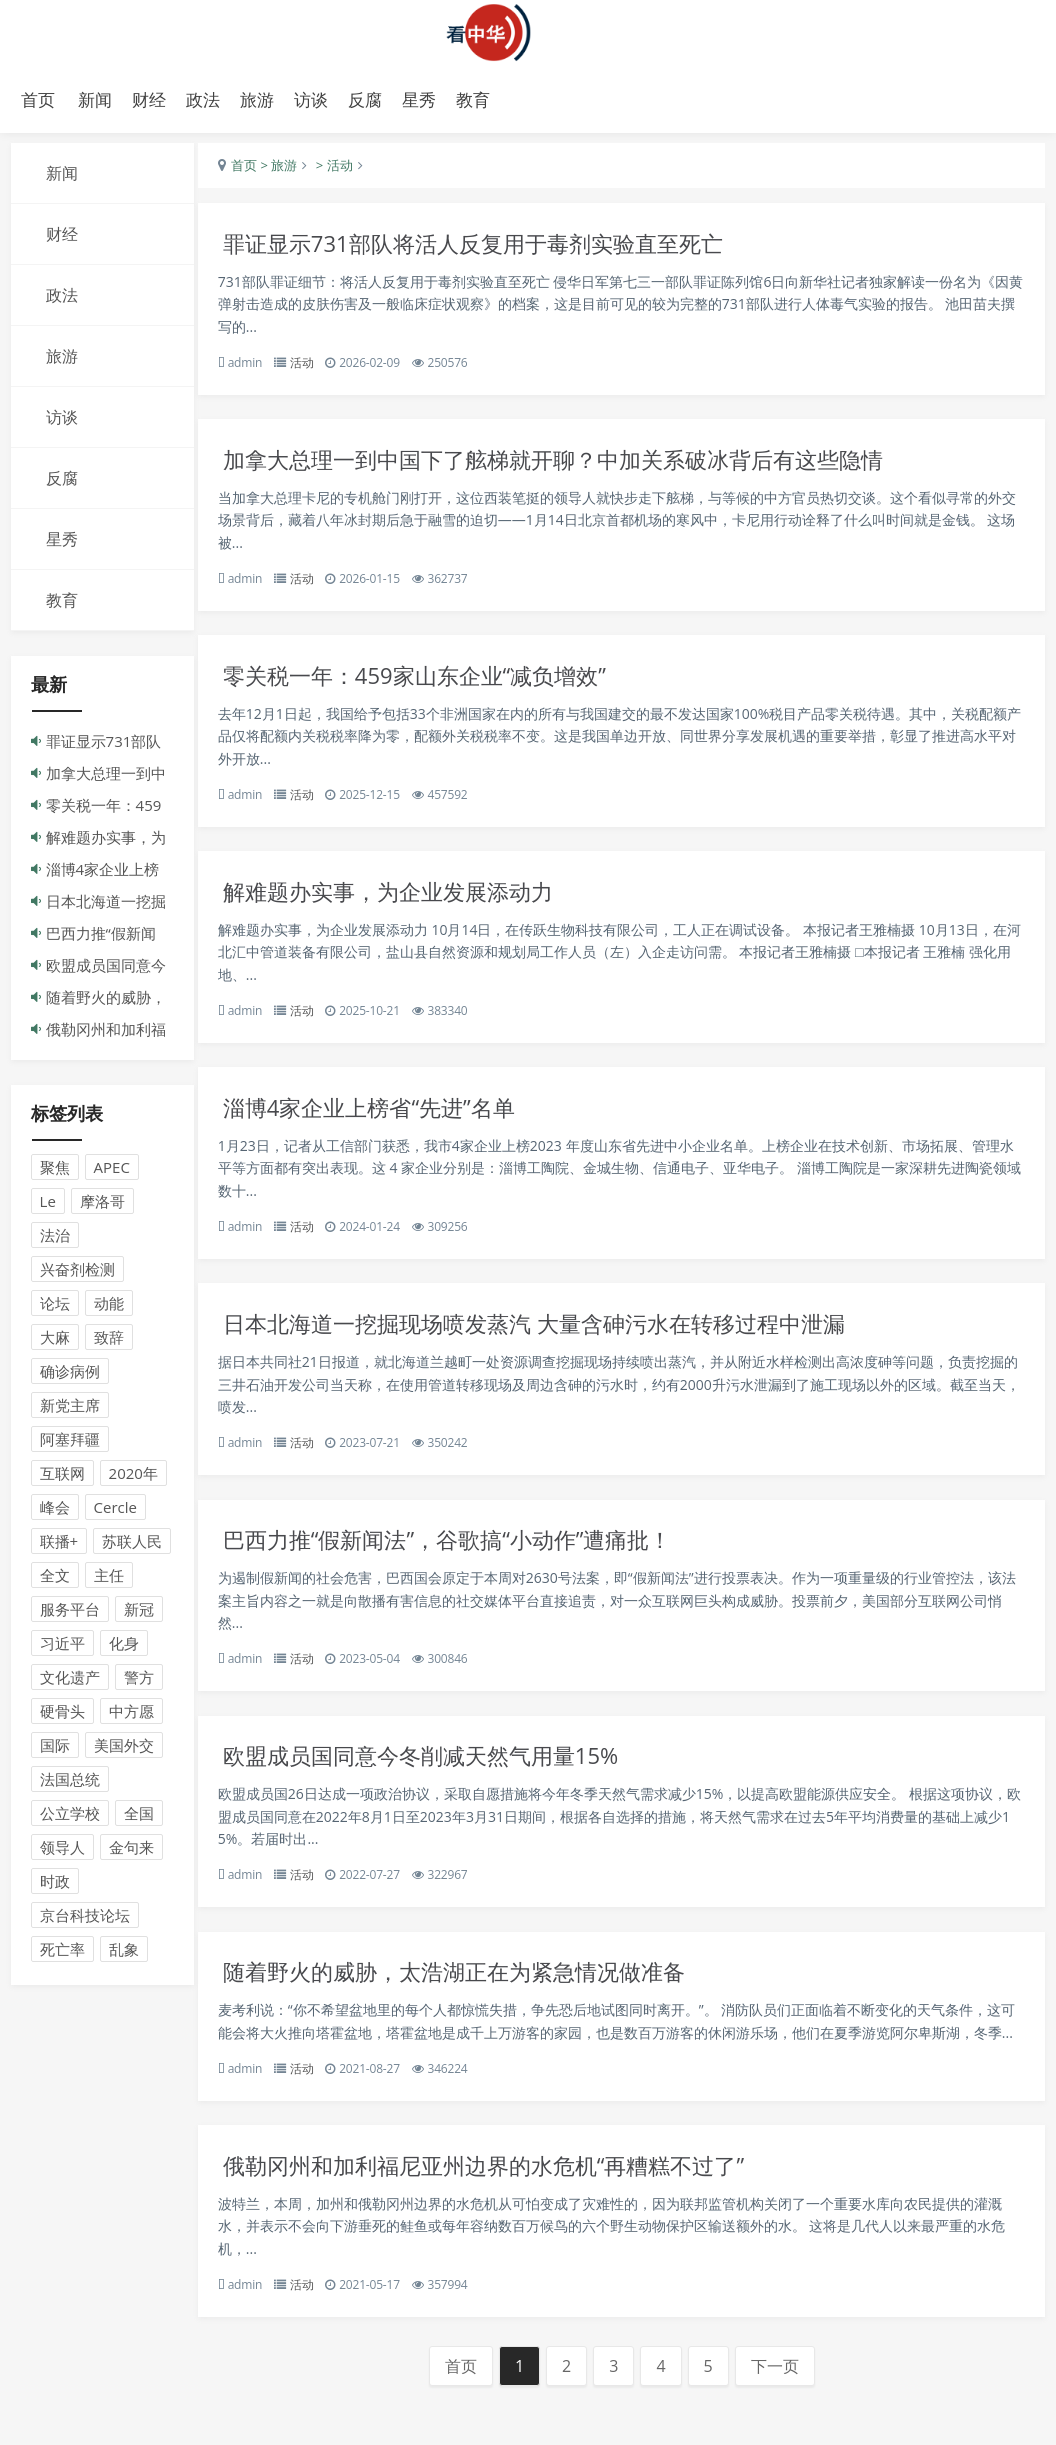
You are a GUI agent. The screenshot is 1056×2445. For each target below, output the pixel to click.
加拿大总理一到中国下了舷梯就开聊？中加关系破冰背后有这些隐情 (578, 467)
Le (48, 1206)
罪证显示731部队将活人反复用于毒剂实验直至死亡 (494, 248)
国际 (55, 1750)
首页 (38, 99)
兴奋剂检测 (77, 1274)
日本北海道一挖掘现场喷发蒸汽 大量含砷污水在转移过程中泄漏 (558, 1341)
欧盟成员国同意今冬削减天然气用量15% (439, 1779)
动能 (109, 1308)
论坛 (55, 1308)
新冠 (139, 1614)
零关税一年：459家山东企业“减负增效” (432, 685)
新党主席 (70, 1410)
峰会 (55, 1512)
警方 (139, 1682)
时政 (55, 1886)
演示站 (528, 32)
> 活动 (342, 170)
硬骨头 (62, 1716)
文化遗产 (70, 1682)
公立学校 (70, 1818)
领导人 (62, 1852)
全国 (139, 1818)
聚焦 (55, 1172)
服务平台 (70, 1614)
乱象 (124, 1954)
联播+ (59, 1546)
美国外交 (124, 1750)
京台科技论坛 (85, 1920)
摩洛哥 (102, 1206)
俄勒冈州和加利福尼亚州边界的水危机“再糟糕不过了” (505, 2216)
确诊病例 (70, 1376)
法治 (55, 1240)
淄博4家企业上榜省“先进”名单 (385, 1123)
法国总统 (70, 1784)
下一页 (780, 2420)
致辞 (109, 1342)
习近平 (62, 1648)
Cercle (115, 1512)
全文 (55, 1580)
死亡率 (62, 1954)
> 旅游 (287, 170)
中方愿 (131, 1716)
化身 (124, 1648)
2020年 (133, 1478)
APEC (112, 1172)
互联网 (62, 1478)
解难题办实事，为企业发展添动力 (405, 904)
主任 (109, 1580)
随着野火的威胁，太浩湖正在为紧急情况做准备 (474, 1997)
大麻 (55, 1342)
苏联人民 (132, 1546)
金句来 (131, 1852)
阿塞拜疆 (70, 1444)
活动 (312, 368)
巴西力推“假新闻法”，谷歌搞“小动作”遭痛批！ (467, 1560)
